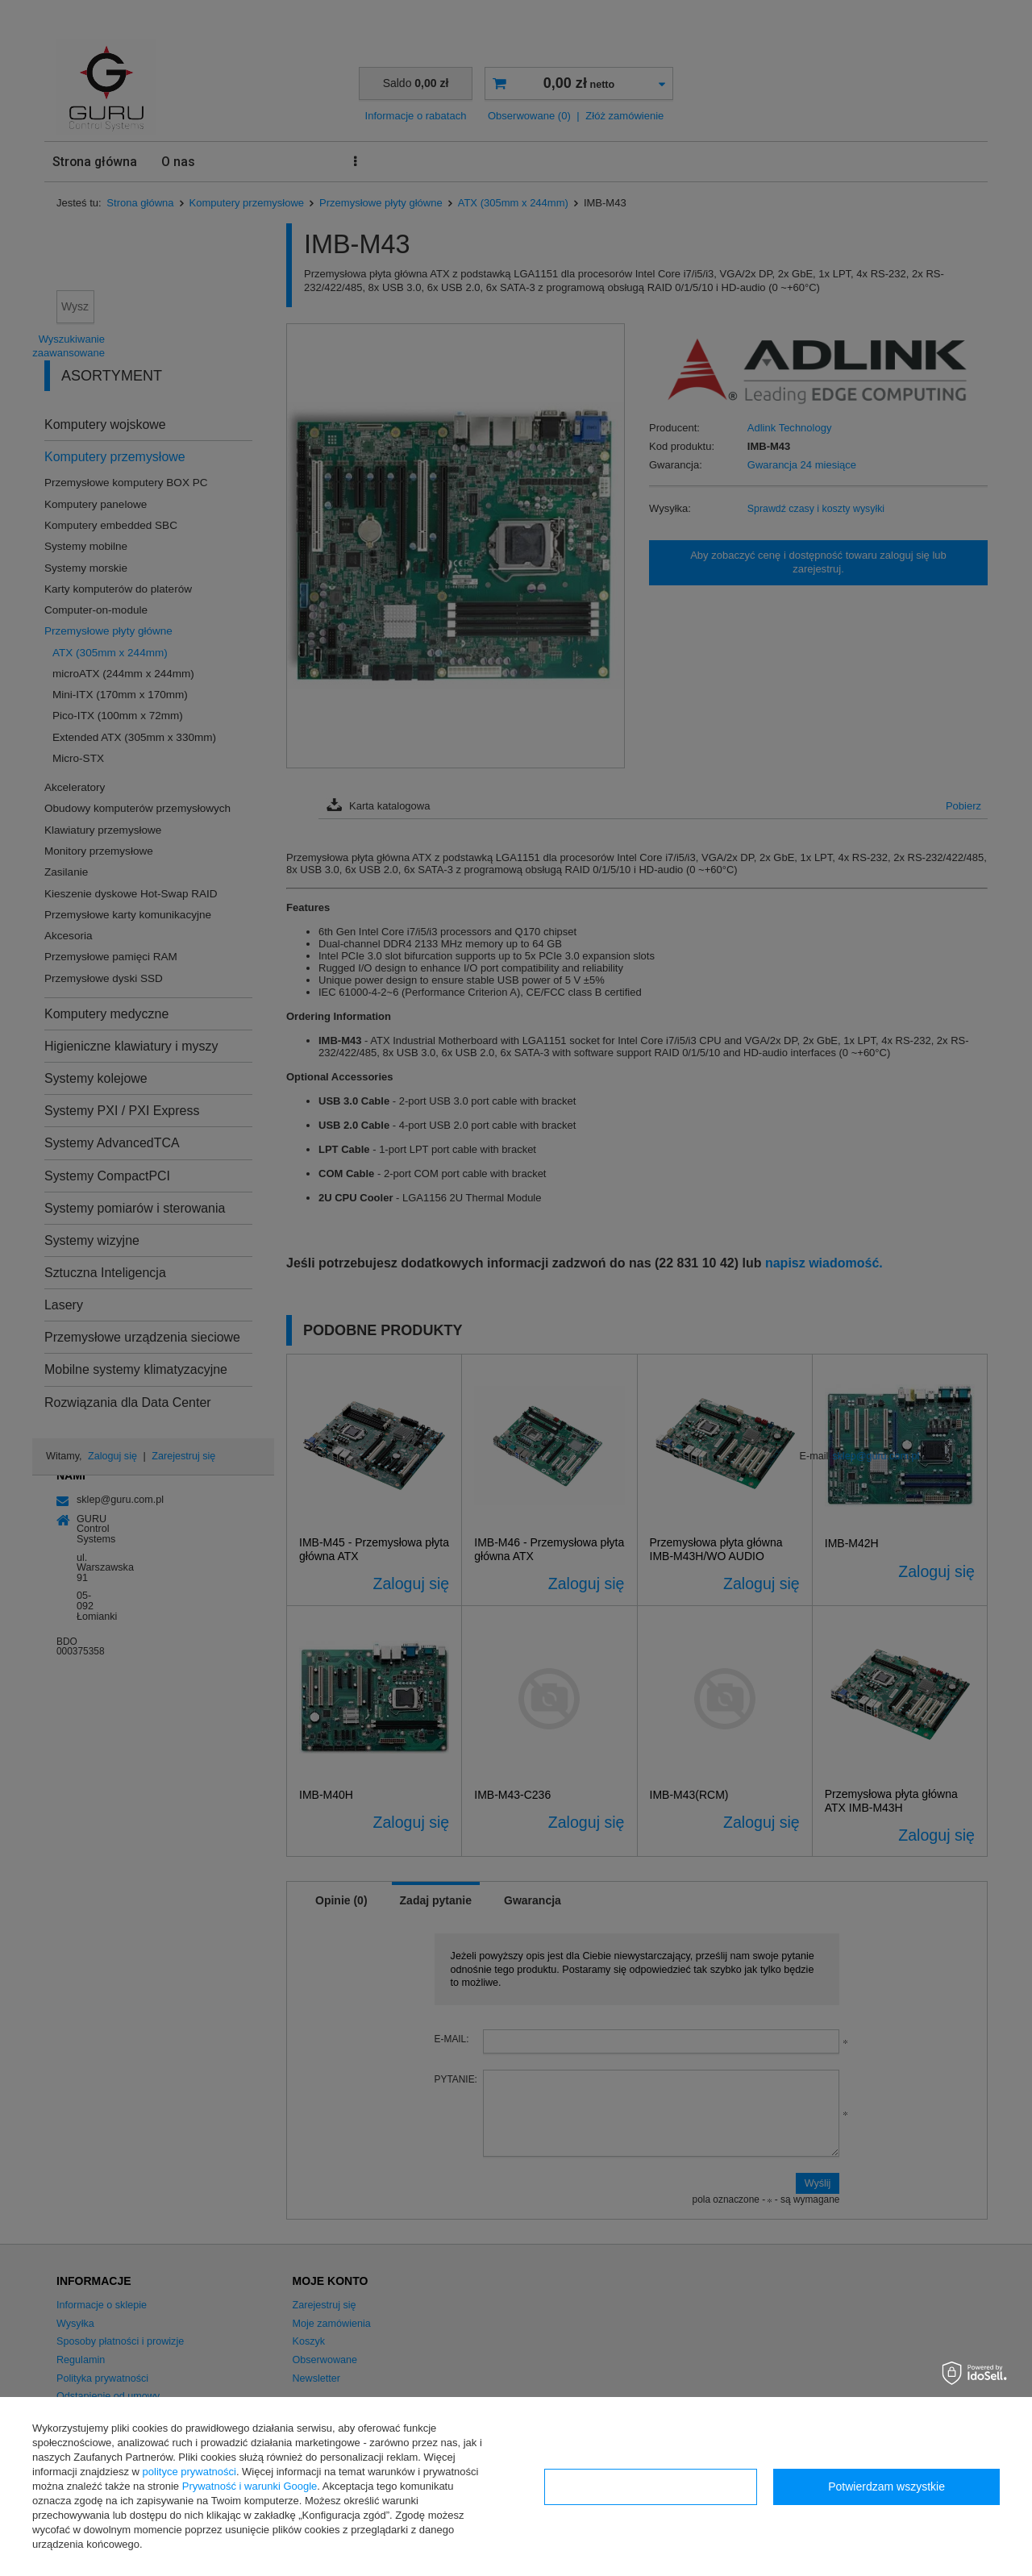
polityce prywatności (189, 2472)
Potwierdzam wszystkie (886, 2486)
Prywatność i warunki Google (250, 2486)
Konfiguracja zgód (650, 2486)
